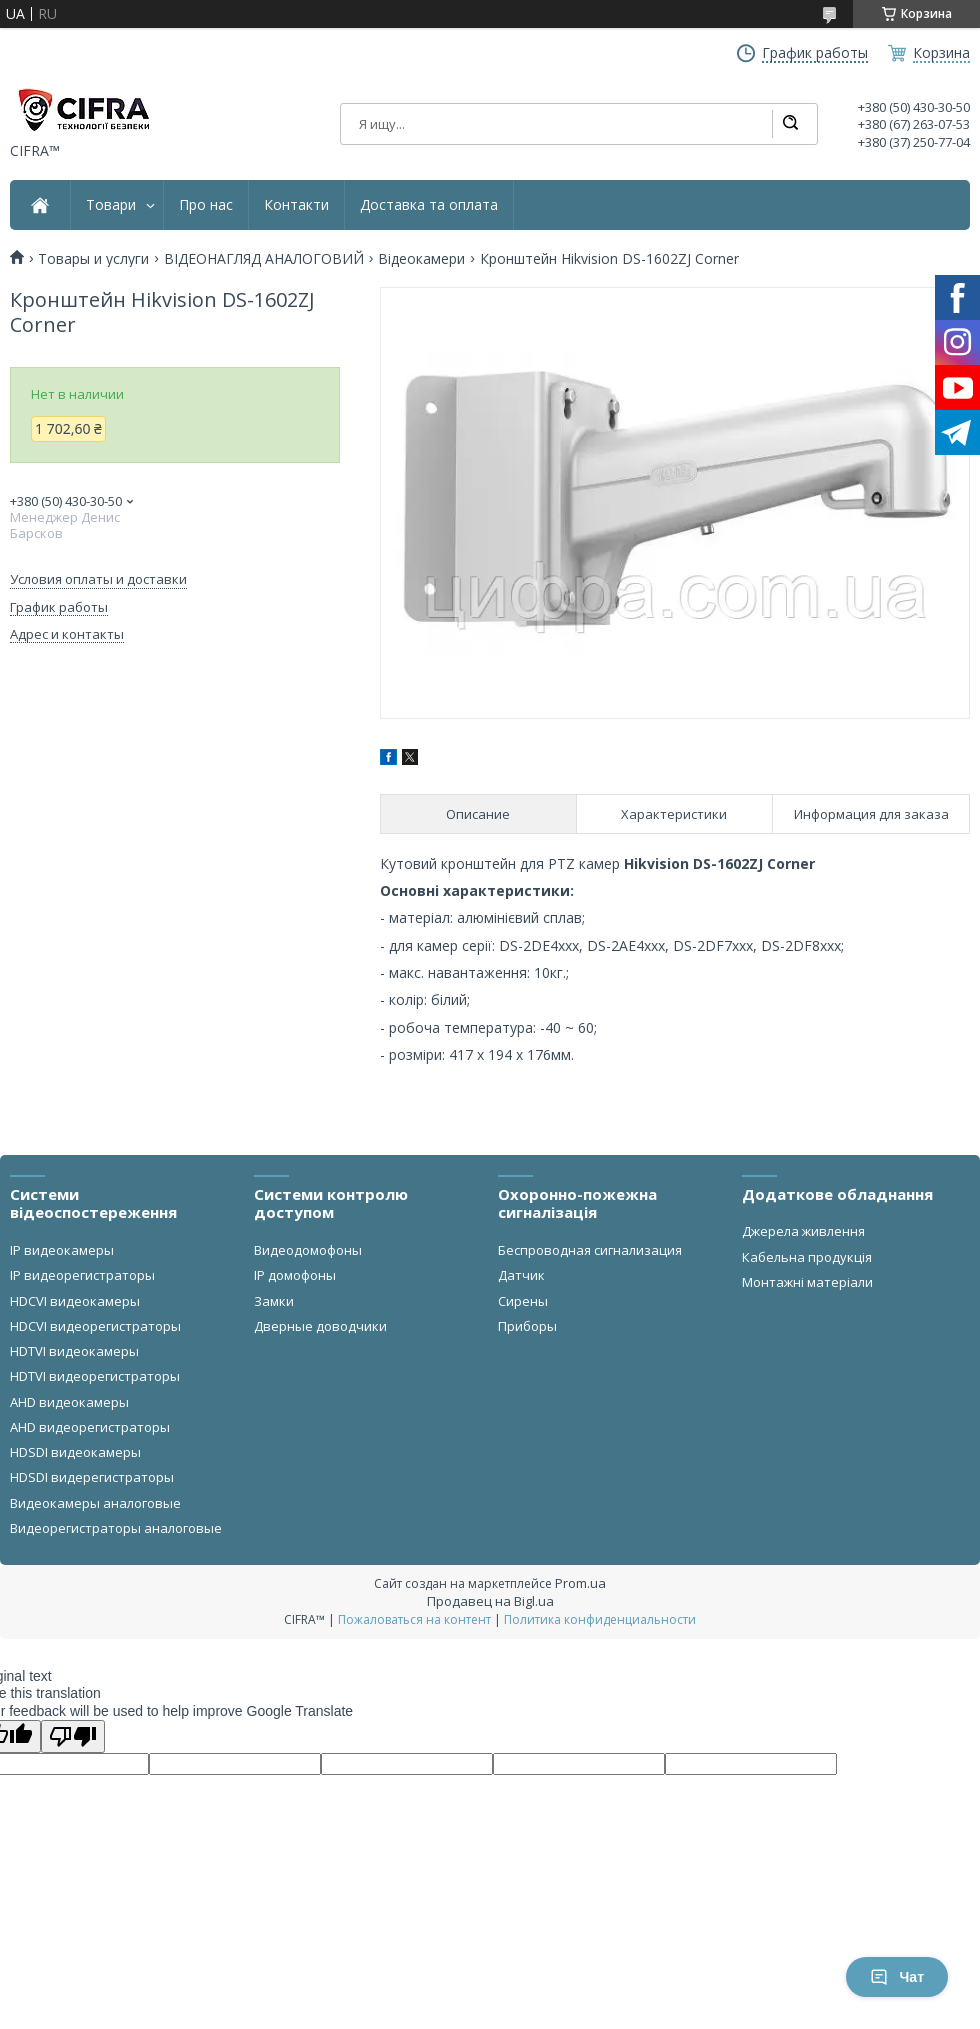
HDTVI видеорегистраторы (95, 1376)
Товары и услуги (93, 259)
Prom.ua (580, 1583)
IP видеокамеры (62, 1250)
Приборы (527, 1326)
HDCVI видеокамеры (75, 1301)
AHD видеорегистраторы (90, 1427)
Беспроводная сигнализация (590, 1250)
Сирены (523, 1301)
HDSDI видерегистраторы (92, 1477)
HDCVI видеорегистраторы (95, 1326)
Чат (897, 1977)
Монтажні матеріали (807, 1282)
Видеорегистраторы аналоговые (116, 1528)
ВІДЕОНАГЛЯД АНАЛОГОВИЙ (264, 259)
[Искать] (790, 124)
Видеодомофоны (308, 1250)
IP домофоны (295, 1275)
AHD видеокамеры (69, 1402)
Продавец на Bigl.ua (490, 1601)
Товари (111, 205)
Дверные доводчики (320, 1326)
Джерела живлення (803, 1231)
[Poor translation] (73, 1736)
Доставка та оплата (429, 205)
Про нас (206, 205)
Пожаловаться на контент (414, 1619)
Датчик (521, 1275)
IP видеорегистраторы (82, 1275)
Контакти (296, 205)
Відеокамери (421, 259)
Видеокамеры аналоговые (95, 1503)
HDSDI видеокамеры (75, 1452)
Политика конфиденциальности (600, 1619)
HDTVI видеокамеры (74, 1351)
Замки (274, 1301)
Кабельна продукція (807, 1257)
